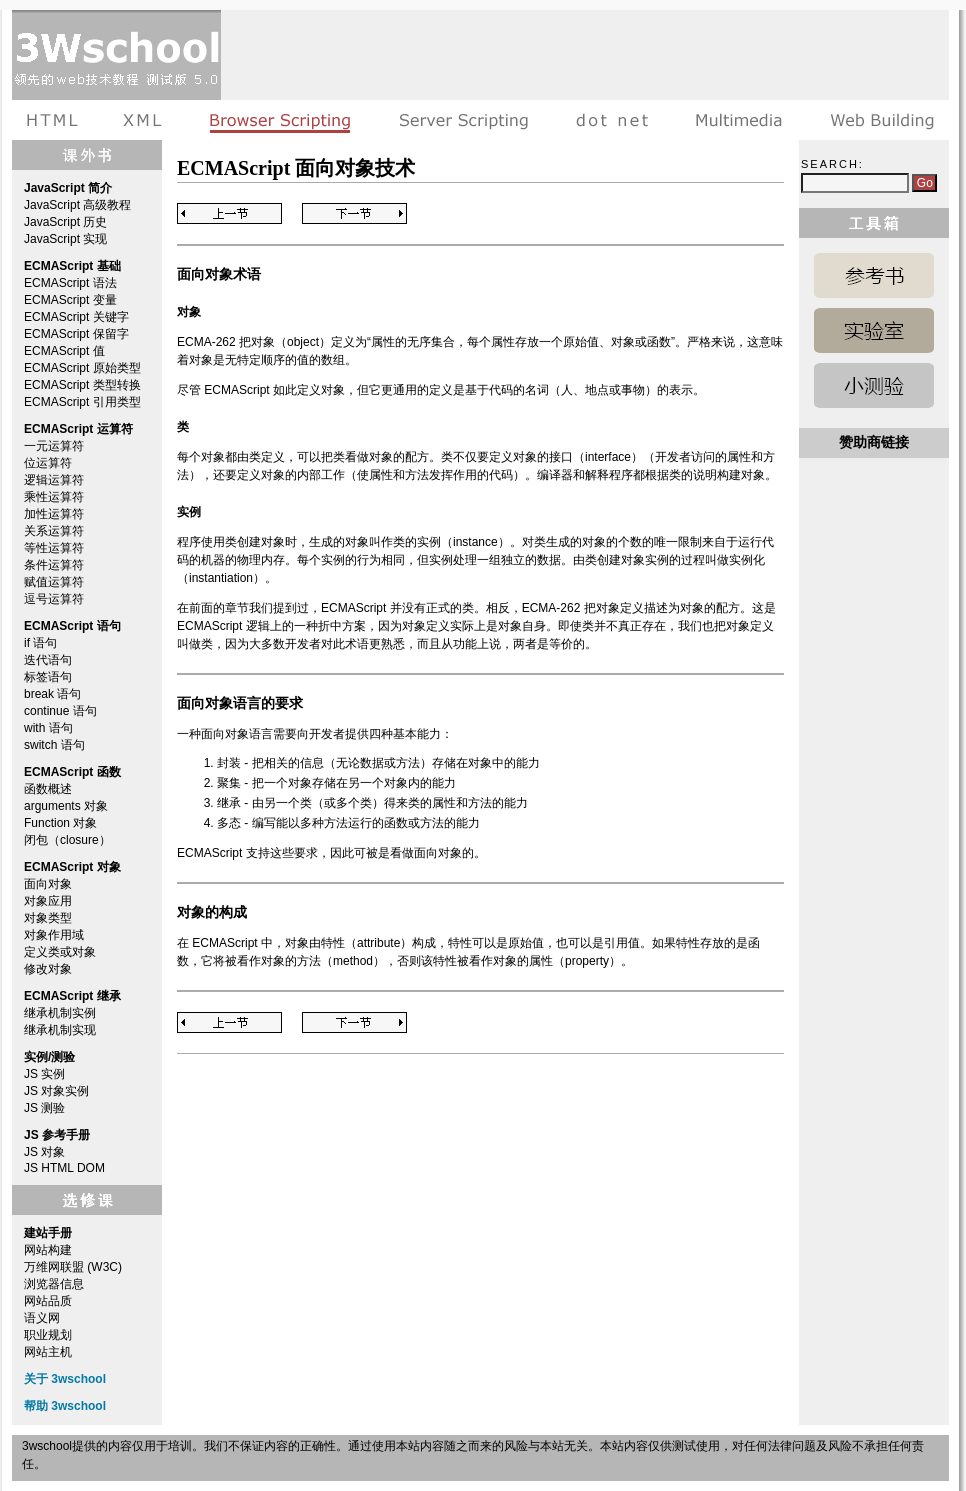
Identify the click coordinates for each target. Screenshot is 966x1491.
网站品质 (48, 1301)
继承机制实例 (60, 1013)
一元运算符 (54, 446)
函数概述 (48, 789)
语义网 (42, 1318)
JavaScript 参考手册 (874, 275)
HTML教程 (56, 120)
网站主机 (48, 1352)
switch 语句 (54, 745)
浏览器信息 (54, 1284)
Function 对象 (60, 823)
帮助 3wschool (65, 1406)
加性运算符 (54, 514)
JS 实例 (44, 1074)
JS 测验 (44, 1108)
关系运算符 (54, 531)
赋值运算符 (54, 582)
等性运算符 (54, 548)
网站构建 (48, 1250)
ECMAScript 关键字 (76, 317)
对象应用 (48, 901)
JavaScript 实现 (65, 239)
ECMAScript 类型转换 (82, 385)
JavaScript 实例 (874, 330)
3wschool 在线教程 (116, 55)
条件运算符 (54, 565)
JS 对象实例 (56, 1091)
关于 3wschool (65, 1379)
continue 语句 (60, 711)
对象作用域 (54, 935)
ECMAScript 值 (64, 351)
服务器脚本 (463, 120)
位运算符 (48, 463)
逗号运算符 (54, 599)
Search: (832, 164)
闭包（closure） (67, 840)
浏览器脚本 (280, 120)
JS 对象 (44, 1152)
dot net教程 (612, 120)
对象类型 (48, 918)
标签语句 (48, 677)
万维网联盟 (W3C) (73, 1267)
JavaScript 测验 (874, 385)
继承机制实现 (60, 1030)
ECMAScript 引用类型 (82, 402)
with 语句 (48, 728)
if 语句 (40, 643)
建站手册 (877, 120)
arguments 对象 (66, 806)
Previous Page (229, 213)
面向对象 (48, 884)
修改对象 (48, 969)
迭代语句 (48, 660)
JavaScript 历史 (65, 222)
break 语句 (52, 694)
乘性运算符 (54, 497)
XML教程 (143, 120)
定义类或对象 (60, 952)
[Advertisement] (298, 72)
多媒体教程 (739, 120)
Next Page (354, 213)
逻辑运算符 (54, 480)
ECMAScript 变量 (70, 300)
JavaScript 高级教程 (77, 205)
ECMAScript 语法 (70, 283)
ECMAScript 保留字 (76, 334)
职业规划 (48, 1335)
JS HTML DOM (64, 1168)
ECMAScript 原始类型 (82, 368)
